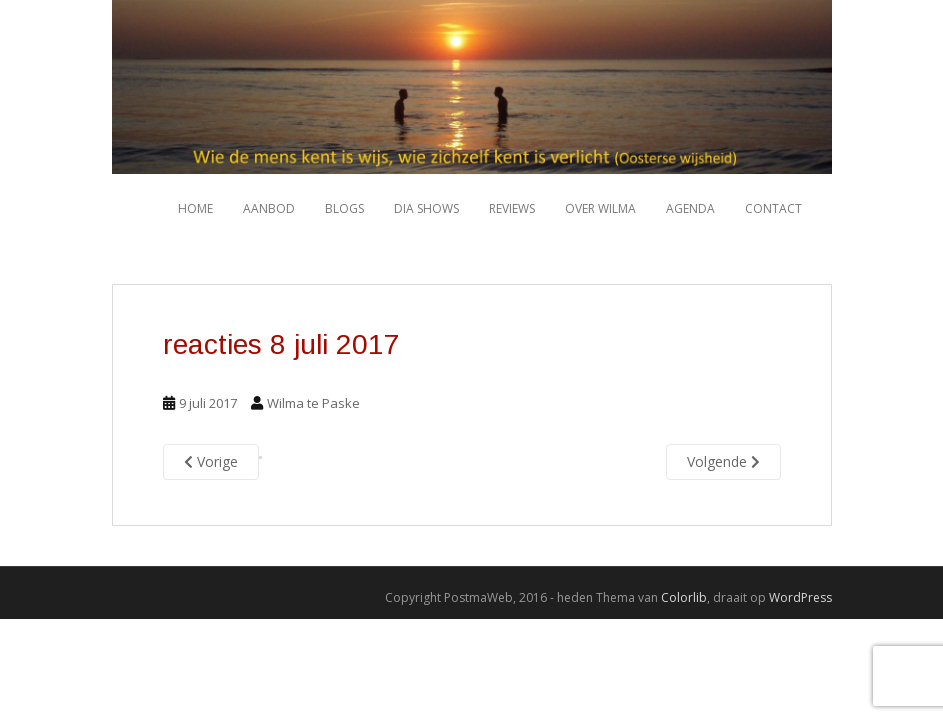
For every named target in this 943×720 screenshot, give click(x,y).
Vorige (211, 461)
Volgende (723, 461)
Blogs (344, 208)
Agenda (690, 208)
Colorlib (684, 597)
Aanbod (269, 208)
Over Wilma (600, 208)
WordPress (800, 597)
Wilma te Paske (313, 403)
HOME (195, 208)
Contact (773, 208)
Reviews (512, 208)
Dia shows (426, 208)
